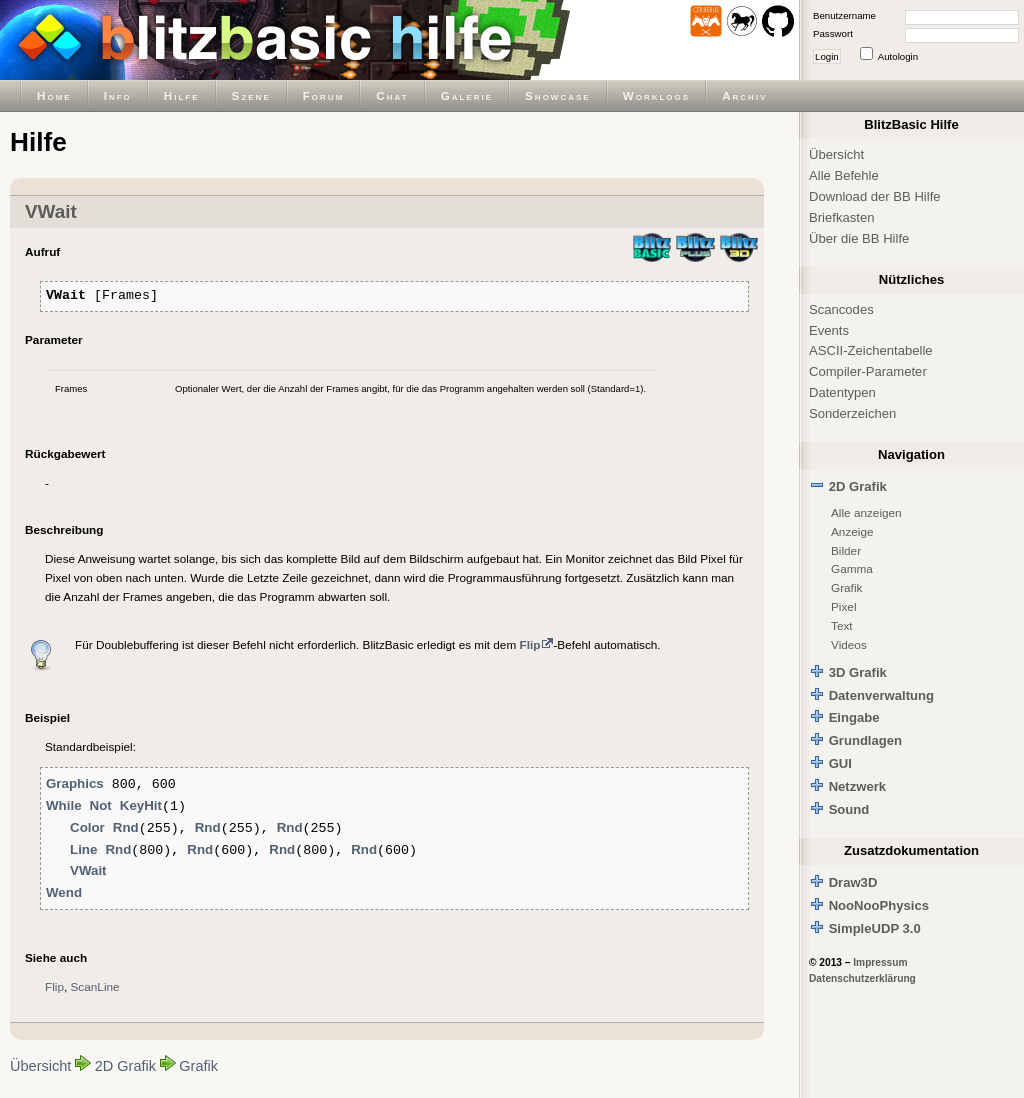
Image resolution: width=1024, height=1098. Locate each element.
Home (54, 95)
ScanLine (95, 986)
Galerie (467, 95)
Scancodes (841, 309)
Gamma (852, 568)
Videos (849, 644)
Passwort (833, 33)
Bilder (846, 550)
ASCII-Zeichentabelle (871, 350)
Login (827, 56)
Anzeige (852, 531)
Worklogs (656, 95)
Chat (392, 95)
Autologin (898, 56)
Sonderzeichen (852, 413)
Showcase (558, 95)
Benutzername (844, 15)
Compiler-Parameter (868, 371)
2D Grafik (125, 1066)
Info (118, 95)
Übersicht (40, 1066)
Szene (251, 95)
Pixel (844, 606)
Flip (54, 986)
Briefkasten (841, 217)
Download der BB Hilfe (875, 196)
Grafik (198, 1066)
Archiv (744, 95)
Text (842, 625)
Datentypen (842, 392)
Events (829, 330)
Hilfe (182, 95)
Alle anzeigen (866, 512)
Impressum (880, 962)
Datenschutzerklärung (862, 978)
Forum (324, 95)
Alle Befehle (844, 175)
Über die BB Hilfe (859, 238)
